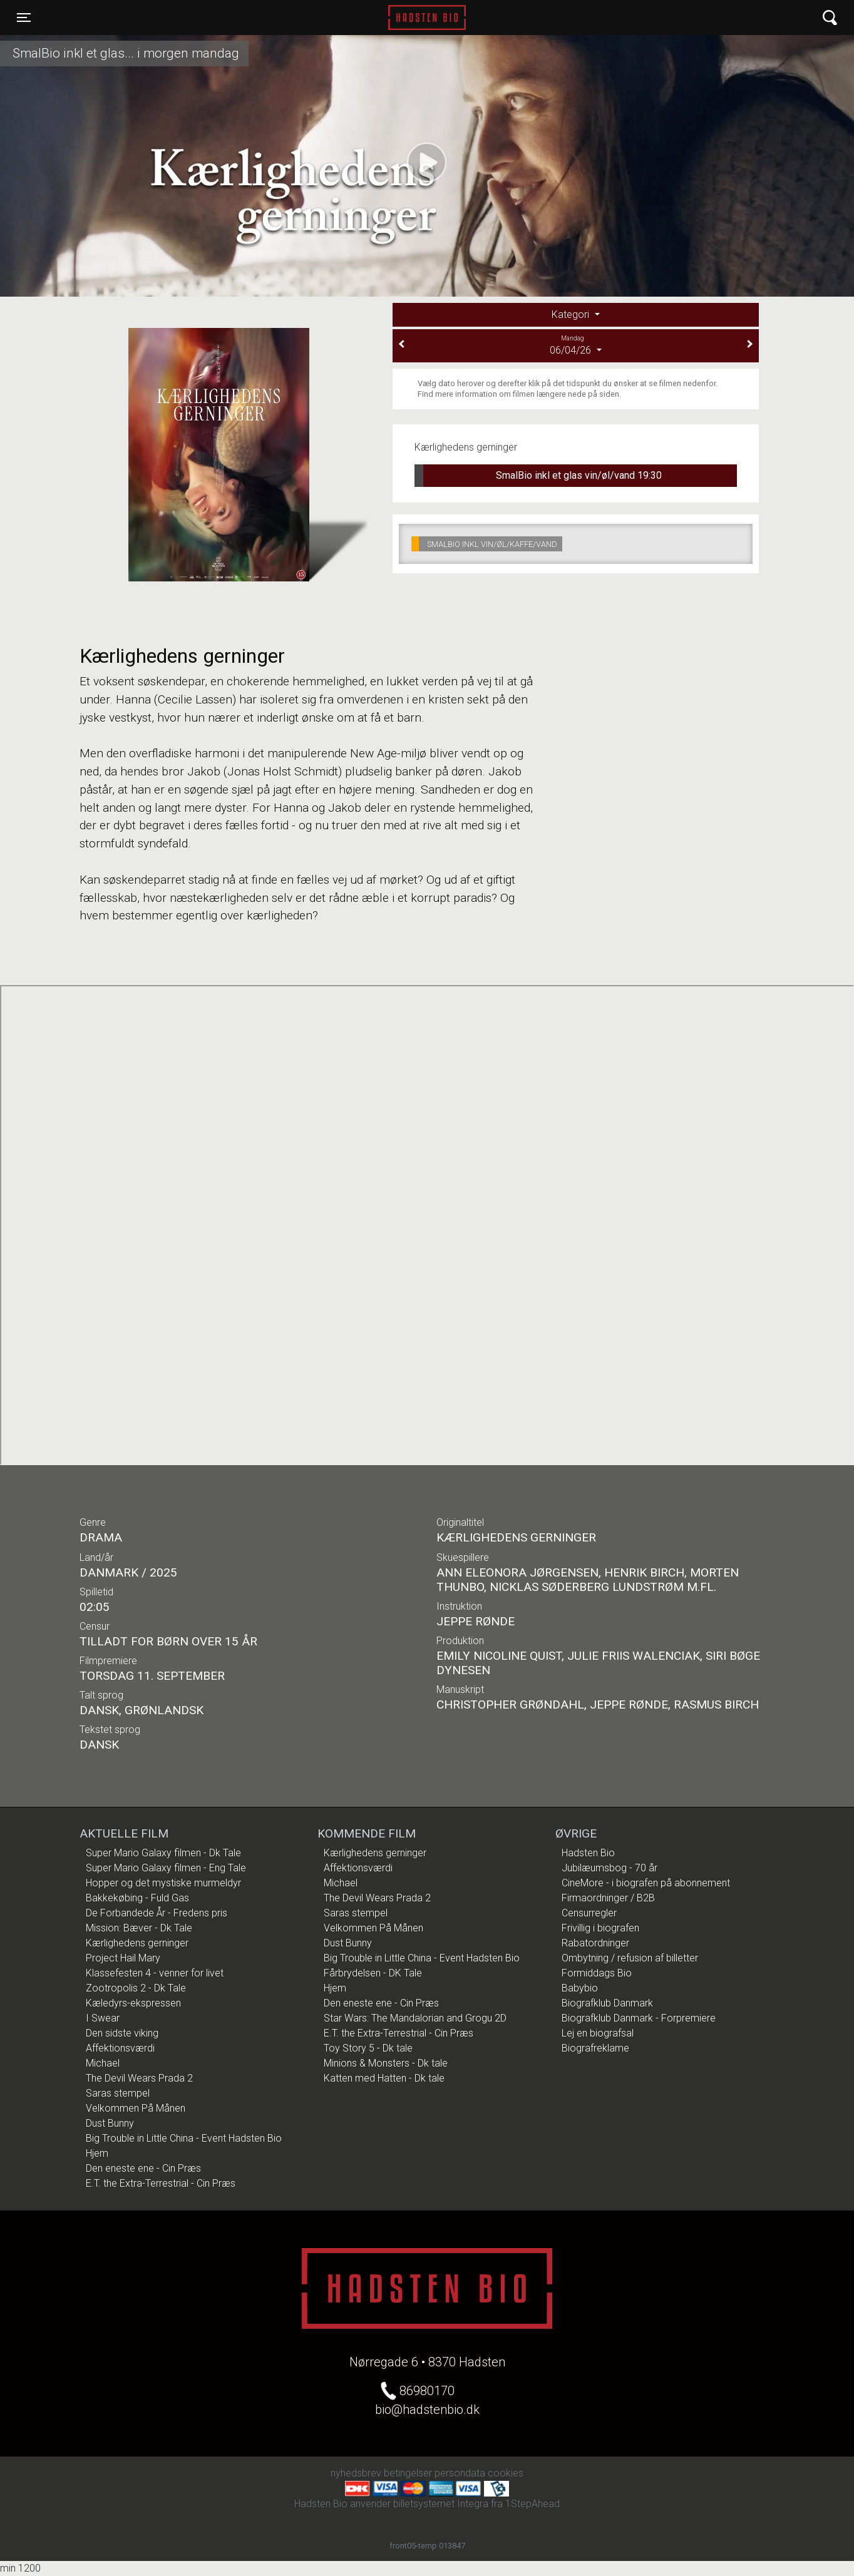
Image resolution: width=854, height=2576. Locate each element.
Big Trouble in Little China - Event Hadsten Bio (184, 2138)
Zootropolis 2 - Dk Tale (136, 1988)
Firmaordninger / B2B (608, 1898)
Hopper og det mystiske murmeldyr (163, 1883)
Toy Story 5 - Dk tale (368, 2048)
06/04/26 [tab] (575, 345)
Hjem (97, 2153)
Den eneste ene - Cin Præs (143, 2168)
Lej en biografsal (598, 2033)
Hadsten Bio (427, 17)
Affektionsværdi (120, 2048)
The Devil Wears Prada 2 (139, 2078)
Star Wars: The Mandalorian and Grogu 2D (415, 2018)
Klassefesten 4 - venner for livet (155, 1973)
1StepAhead (532, 2504)
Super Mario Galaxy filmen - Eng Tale (166, 1868)
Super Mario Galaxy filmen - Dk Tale (163, 1853)
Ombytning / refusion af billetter (630, 1958)
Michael (103, 2063)
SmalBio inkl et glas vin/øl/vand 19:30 (538, 475)
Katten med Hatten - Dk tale (384, 2078)
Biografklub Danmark (607, 2003)
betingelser (408, 2473)
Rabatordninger (595, 1943)
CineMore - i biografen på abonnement (646, 1883)
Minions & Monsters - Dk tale (386, 2063)
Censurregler (589, 1913)
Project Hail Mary (123, 1958)
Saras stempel (118, 2093)
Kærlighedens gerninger (137, 1943)
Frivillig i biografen (600, 1928)
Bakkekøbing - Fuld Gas (137, 1898)
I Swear (103, 2018)
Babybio (580, 1988)
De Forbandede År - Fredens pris (156, 1913)
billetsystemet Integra (440, 2504)
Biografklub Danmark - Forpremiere (639, 2018)
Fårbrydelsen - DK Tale (373, 1973)
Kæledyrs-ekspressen (133, 2003)
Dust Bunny (110, 2123)
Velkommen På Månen (135, 2108)
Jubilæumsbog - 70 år (609, 1868)
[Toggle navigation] (23, 17)
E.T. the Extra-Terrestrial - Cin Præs (160, 2183)
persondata (460, 2473)
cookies (505, 2473)
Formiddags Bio (597, 1973)
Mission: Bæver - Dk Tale (139, 1928)
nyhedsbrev (356, 2473)
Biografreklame (595, 2048)
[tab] (576, 315)
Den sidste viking (122, 2033)
